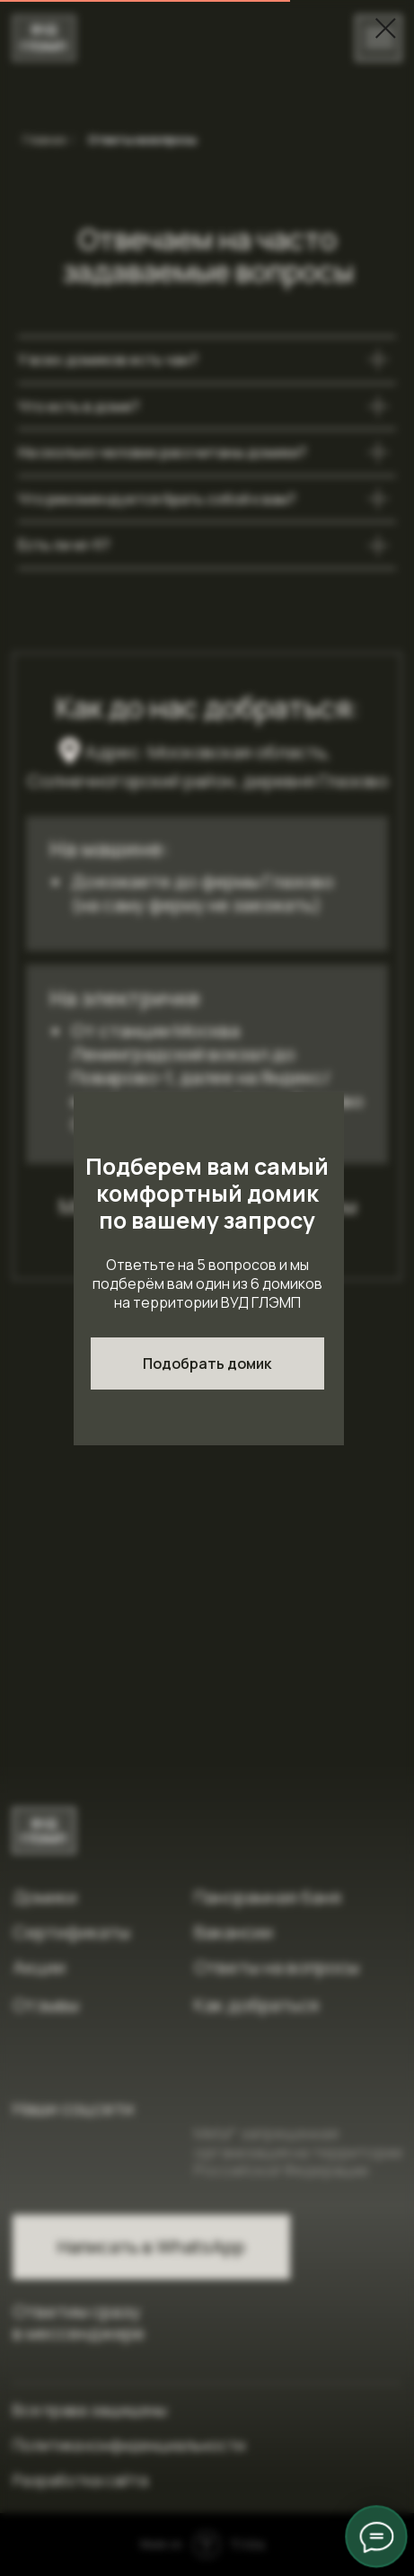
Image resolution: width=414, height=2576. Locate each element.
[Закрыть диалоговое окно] (385, 28)
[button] (207, 1363)
